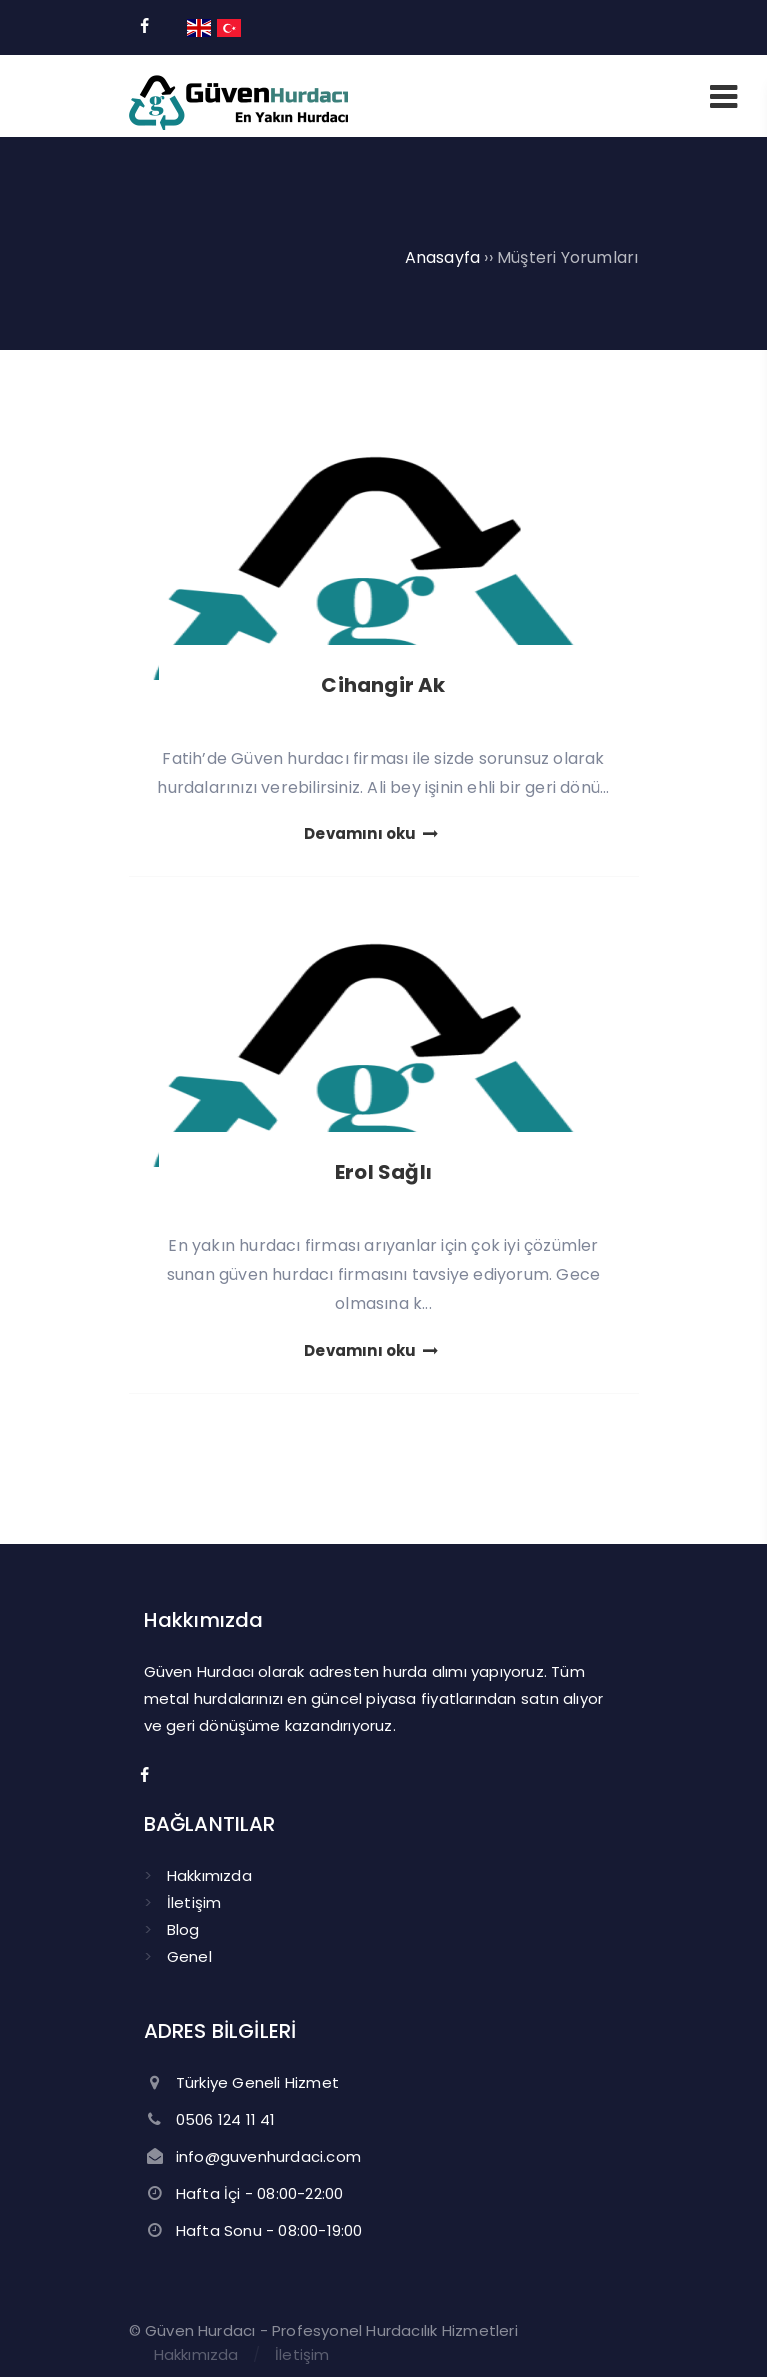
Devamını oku (372, 833)
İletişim (194, 1902)
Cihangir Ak (383, 685)
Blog (183, 1929)
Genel (189, 1956)
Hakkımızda (209, 1875)
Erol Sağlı (383, 1172)
